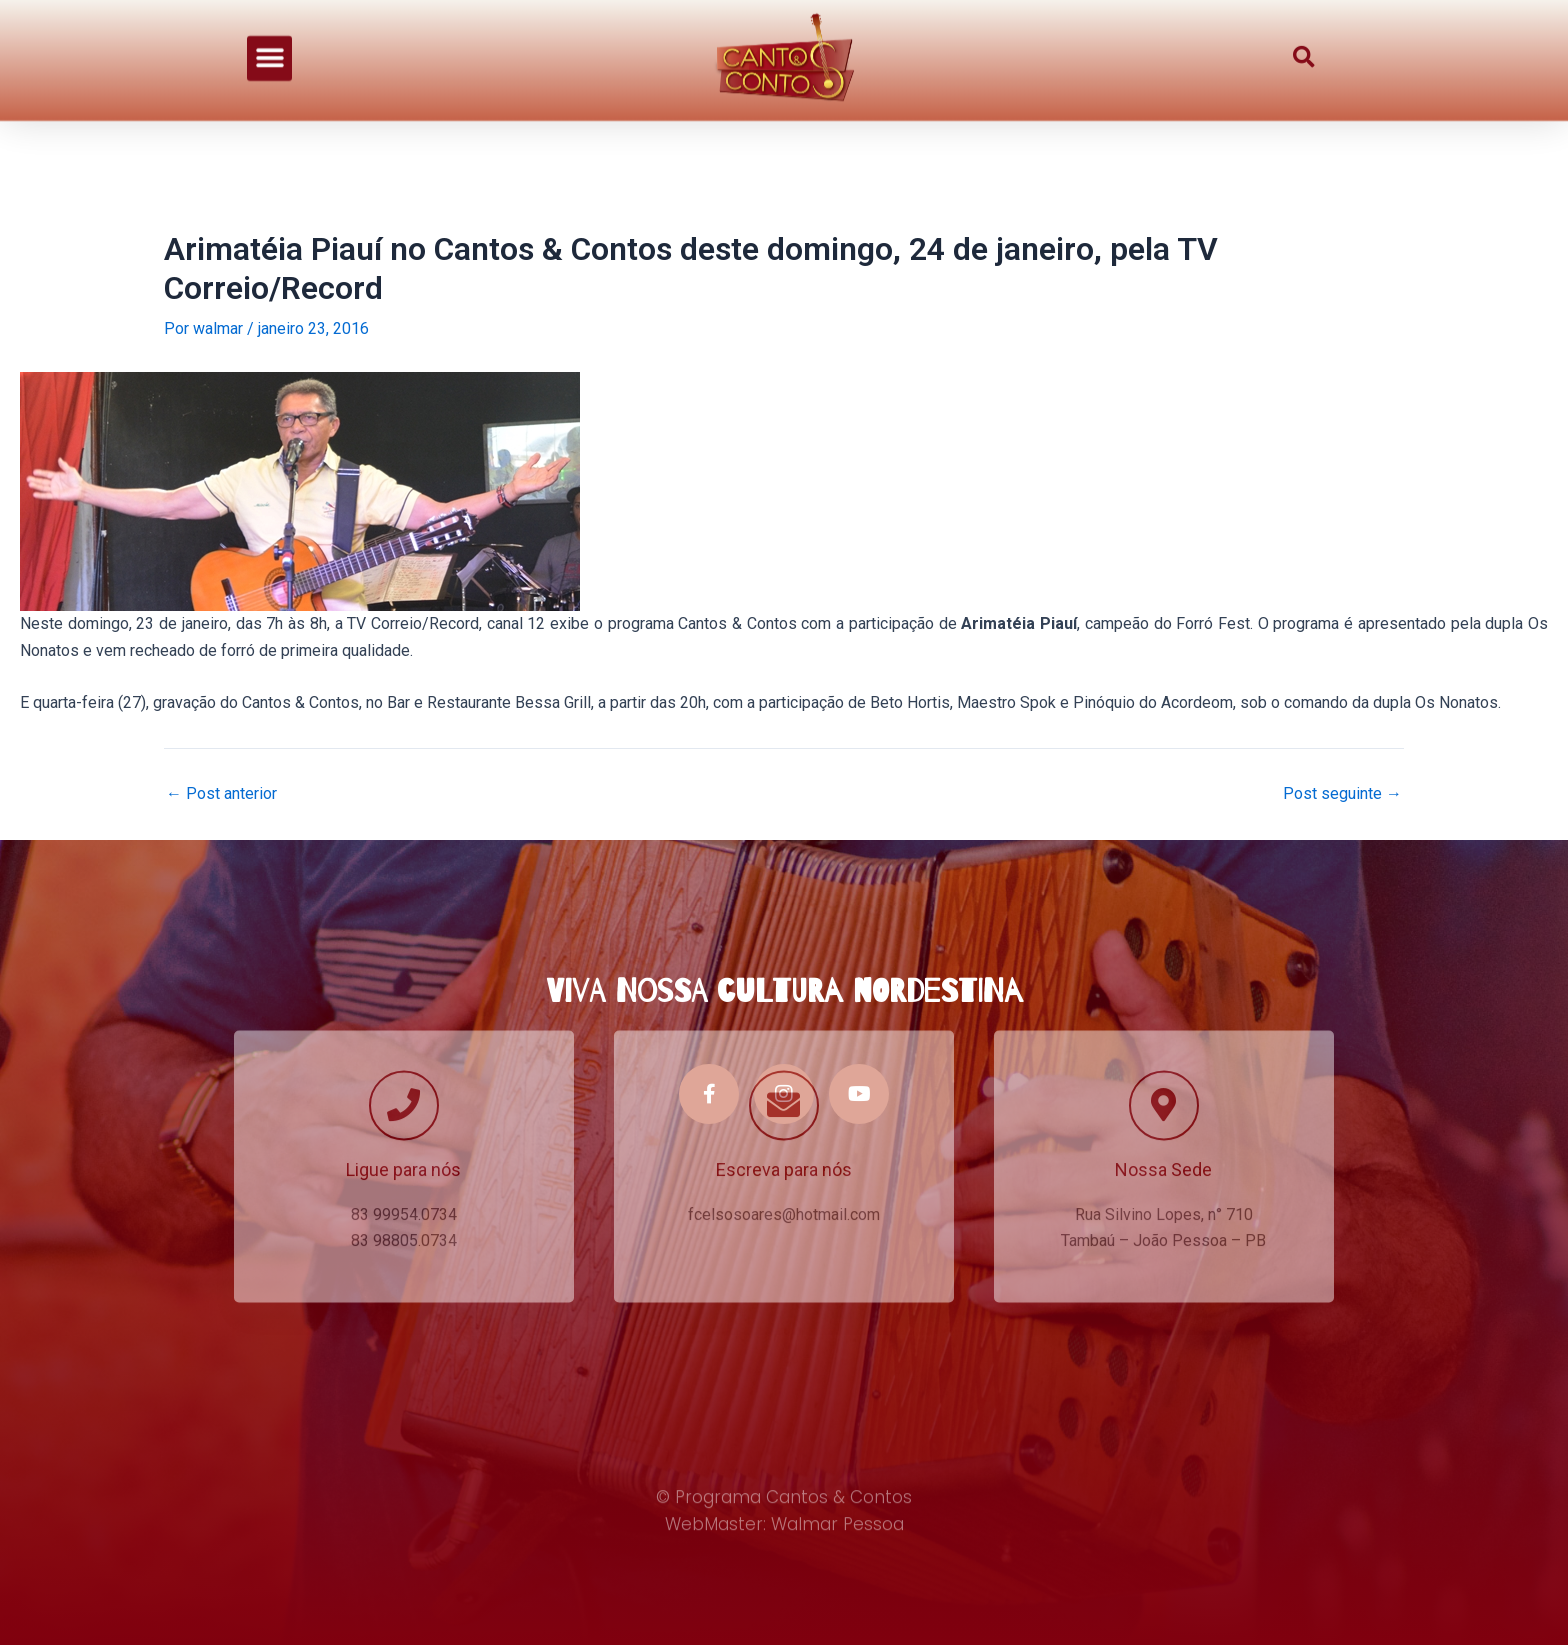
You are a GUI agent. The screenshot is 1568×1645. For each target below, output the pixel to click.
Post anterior (221, 794)
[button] (269, 40)
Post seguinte (1342, 794)
